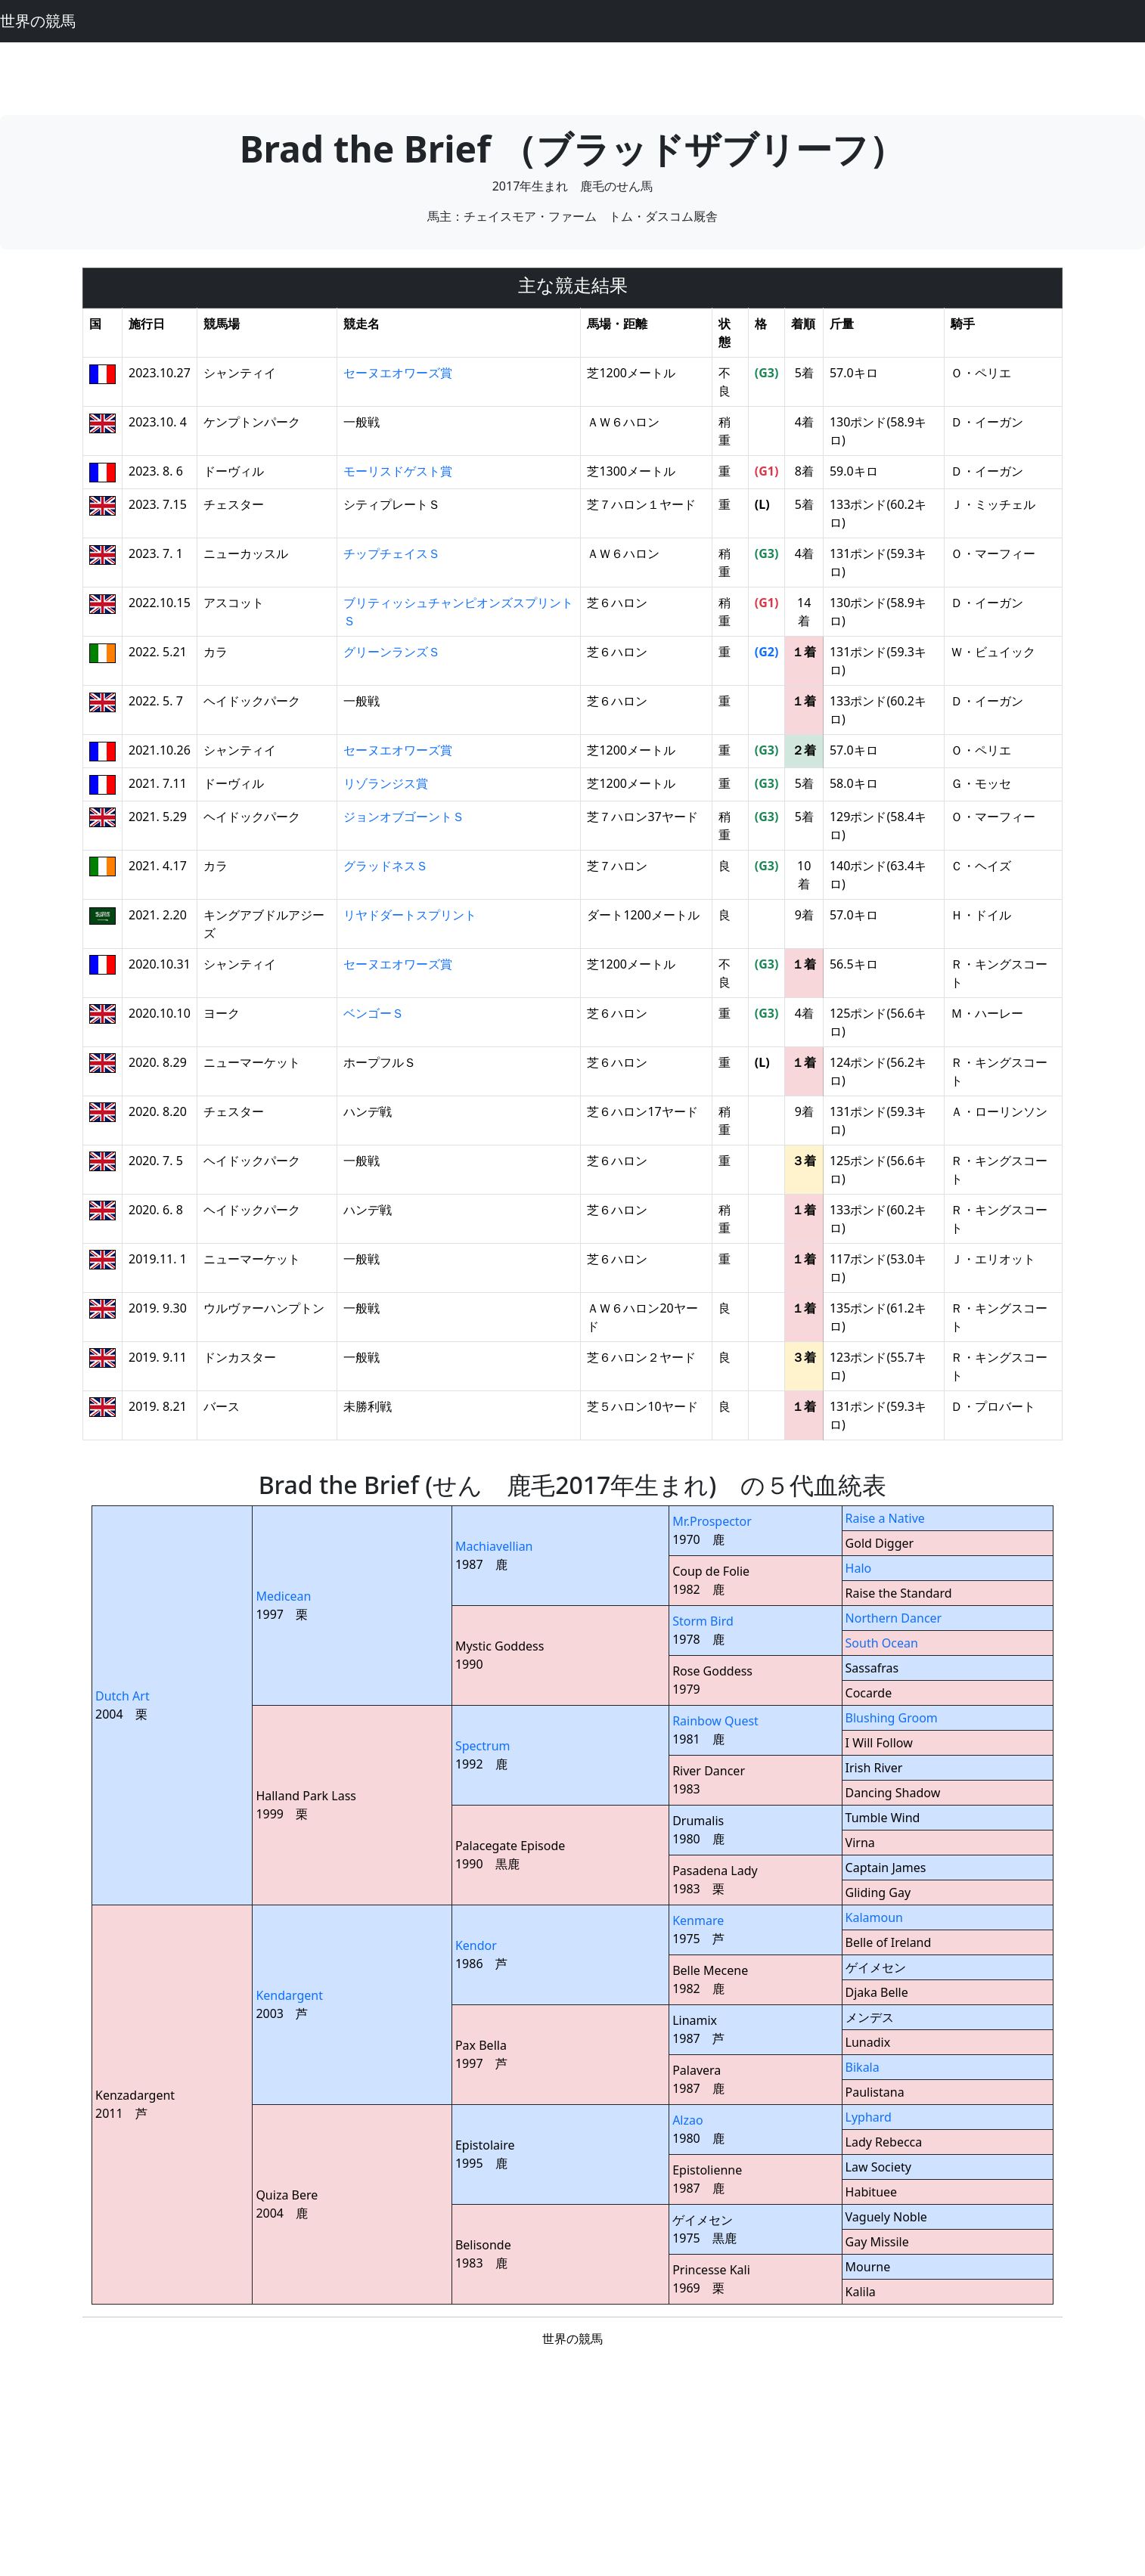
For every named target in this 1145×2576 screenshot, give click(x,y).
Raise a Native (885, 1518)
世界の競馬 (38, 21)
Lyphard (869, 2117)
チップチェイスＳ (391, 553)
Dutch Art (122, 1696)
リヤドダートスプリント (409, 915)
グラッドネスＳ (385, 865)
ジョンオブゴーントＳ (403, 816)
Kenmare (698, 1920)
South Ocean (882, 1643)
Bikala (863, 2067)
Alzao (687, 2120)
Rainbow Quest (715, 1721)
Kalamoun (874, 1917)
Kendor (476, 1945)
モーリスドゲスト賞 (397, 471)
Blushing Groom (892, 1718)
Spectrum (482, 1745)
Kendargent (289, 1995)
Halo (859, 1568)
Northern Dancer (894, 1618)
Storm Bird (703, 1621)
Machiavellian (494, 1546)
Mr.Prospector (712, 1521)
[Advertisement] (572, 76)
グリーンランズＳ (391, 651)
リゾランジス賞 (385, 783)
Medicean (283, 1596)
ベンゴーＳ (373, 1013)
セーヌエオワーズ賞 (397, 372)
